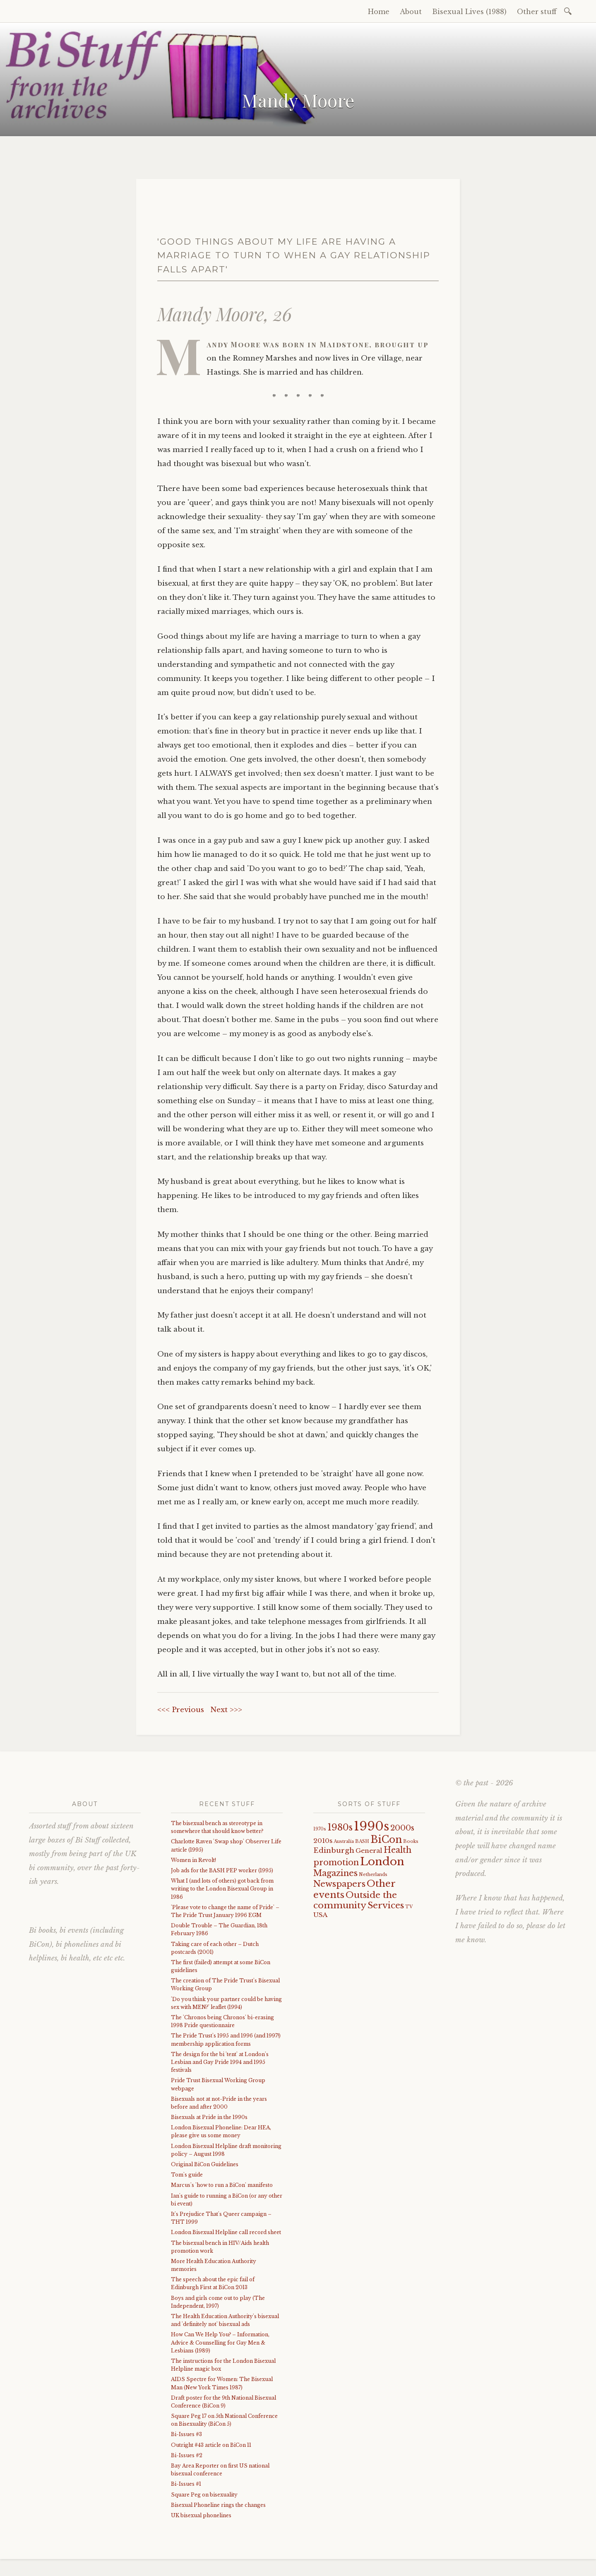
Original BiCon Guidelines (204, 2164)
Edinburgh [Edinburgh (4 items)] (333, 1850)
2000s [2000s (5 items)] (402, 1828)
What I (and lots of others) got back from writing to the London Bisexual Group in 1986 (222, 1889)
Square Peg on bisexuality (204, 2495)
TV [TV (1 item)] (409, 1907)
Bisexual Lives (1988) (469, 11)
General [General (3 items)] (369, 1850)
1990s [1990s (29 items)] (371, 1826)
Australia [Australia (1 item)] (344, 1841)
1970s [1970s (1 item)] (319, 1829)
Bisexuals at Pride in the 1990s (209, 2117)
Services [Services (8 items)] (386, 1905)
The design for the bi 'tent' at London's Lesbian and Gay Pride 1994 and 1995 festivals (220, 2062)
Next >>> (226, 1709)
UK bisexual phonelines (201, 2515)
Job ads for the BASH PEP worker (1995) (222, 1870)
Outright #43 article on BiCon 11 (211, 2445)
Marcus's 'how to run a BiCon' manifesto (222, 2185)
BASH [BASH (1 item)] (362, 1841)
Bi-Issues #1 (186, 2484)
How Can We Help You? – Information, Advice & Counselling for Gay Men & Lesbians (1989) (220, 2342)
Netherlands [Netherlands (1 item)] (373, 1874)
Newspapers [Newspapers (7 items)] (339, 1883)
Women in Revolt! (193, 1860)
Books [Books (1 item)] (410, 1841)
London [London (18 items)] (382, 1861)
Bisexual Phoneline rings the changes (218, 2505)
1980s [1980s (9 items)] (340, 1827)
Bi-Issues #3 (186, 2434)
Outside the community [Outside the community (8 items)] (355, 1900)
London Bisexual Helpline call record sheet (226, 2232)
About (411, 11)
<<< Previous (180, 1709)
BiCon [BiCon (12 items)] (386, 1839)
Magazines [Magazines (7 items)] (335, 1873)
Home (378, 11)
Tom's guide (187, 2175)
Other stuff (537, 11)
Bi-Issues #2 (186, 2455)
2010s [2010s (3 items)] (322, 1841)
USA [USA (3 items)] (320, 1915)
